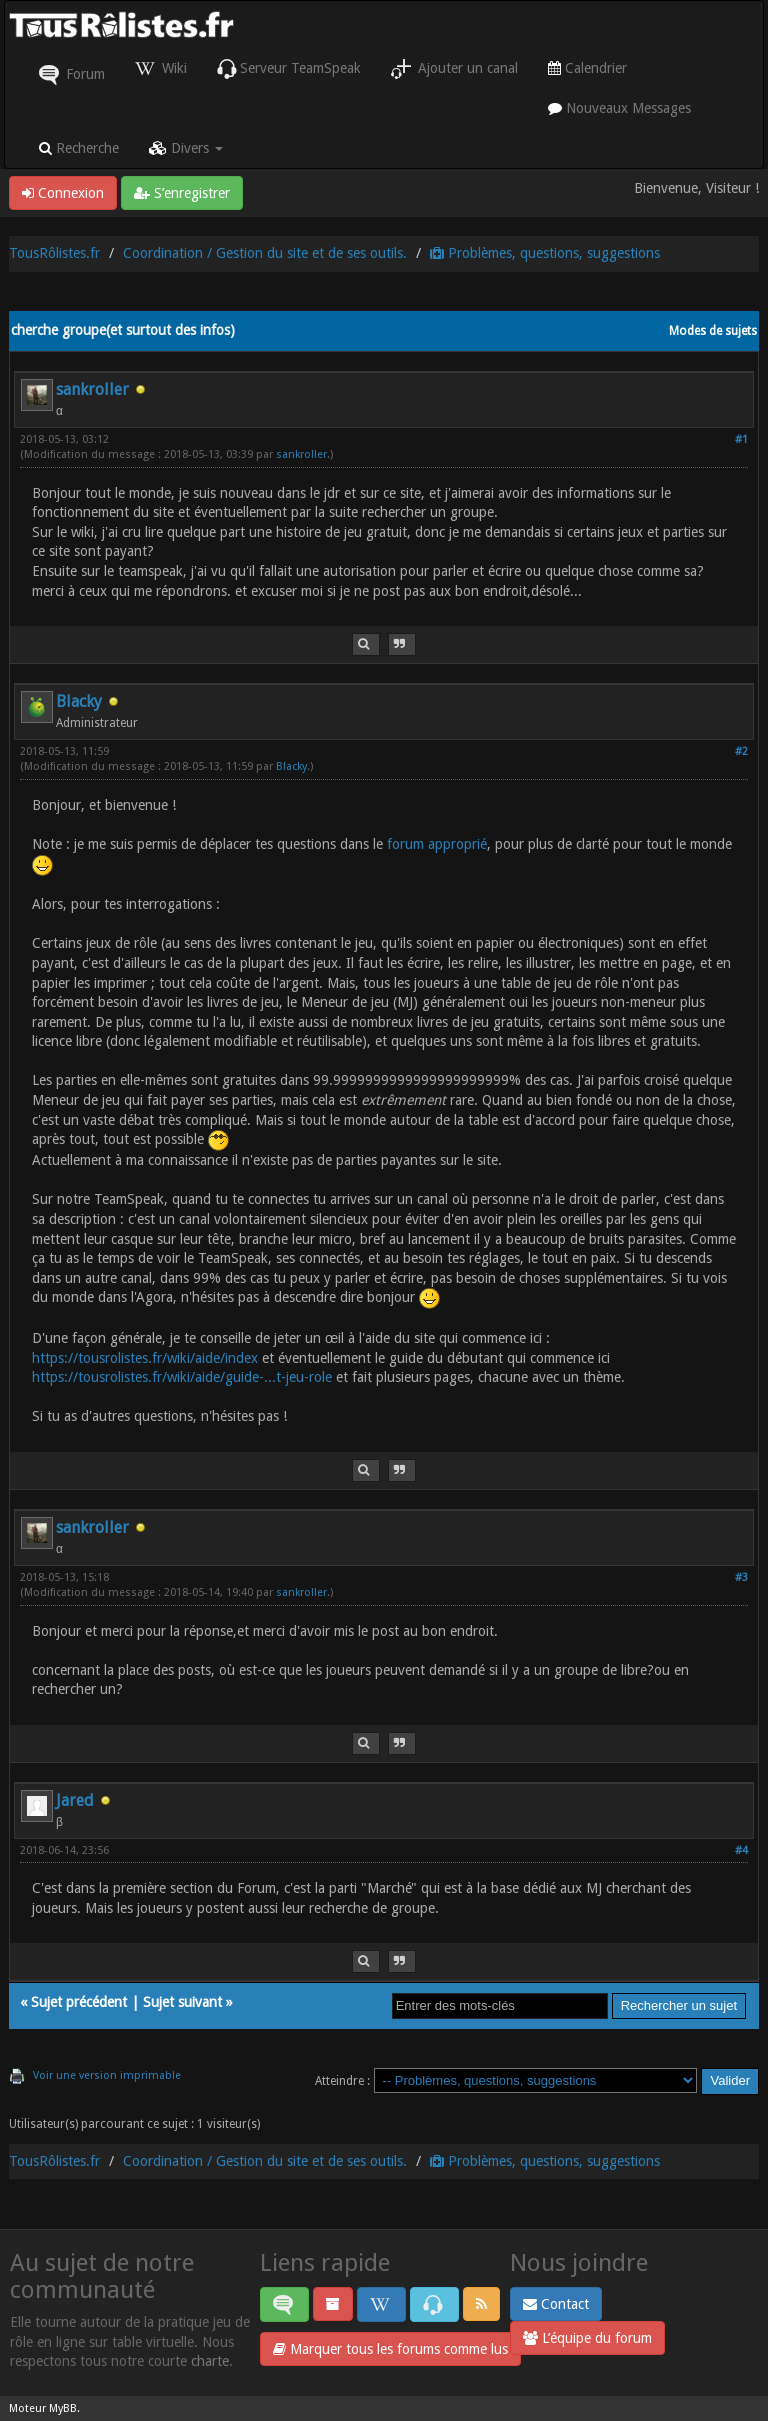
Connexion (63, 193)
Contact (556, 2304)
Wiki (161, 69)
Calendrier (587, 68)
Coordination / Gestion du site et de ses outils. (265, 253)
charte (210, 2361)
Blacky (79, 701)
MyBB (63, 2408)
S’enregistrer (182, 193)
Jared (75, 1800)
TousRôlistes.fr (54, 253)
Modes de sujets (713, 331)
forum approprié (437, 844)
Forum (72, 75)
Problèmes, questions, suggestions (545, 253)
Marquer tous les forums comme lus (390, 2349)
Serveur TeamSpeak (289, 69)
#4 (741, 1850)
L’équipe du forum (587, 2338)
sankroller (92, 389)
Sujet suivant (182, 2002)
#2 (741, 751)
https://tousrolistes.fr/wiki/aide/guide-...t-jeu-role (182, 1377)
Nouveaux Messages (619, 108)
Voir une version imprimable (107, 2075)
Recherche (79, 148)
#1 (741, 439)
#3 (741, 1577)
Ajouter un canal (454, 69)
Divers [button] (186, 148)
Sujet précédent (79, 2002)
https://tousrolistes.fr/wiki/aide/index (145, 1358)
